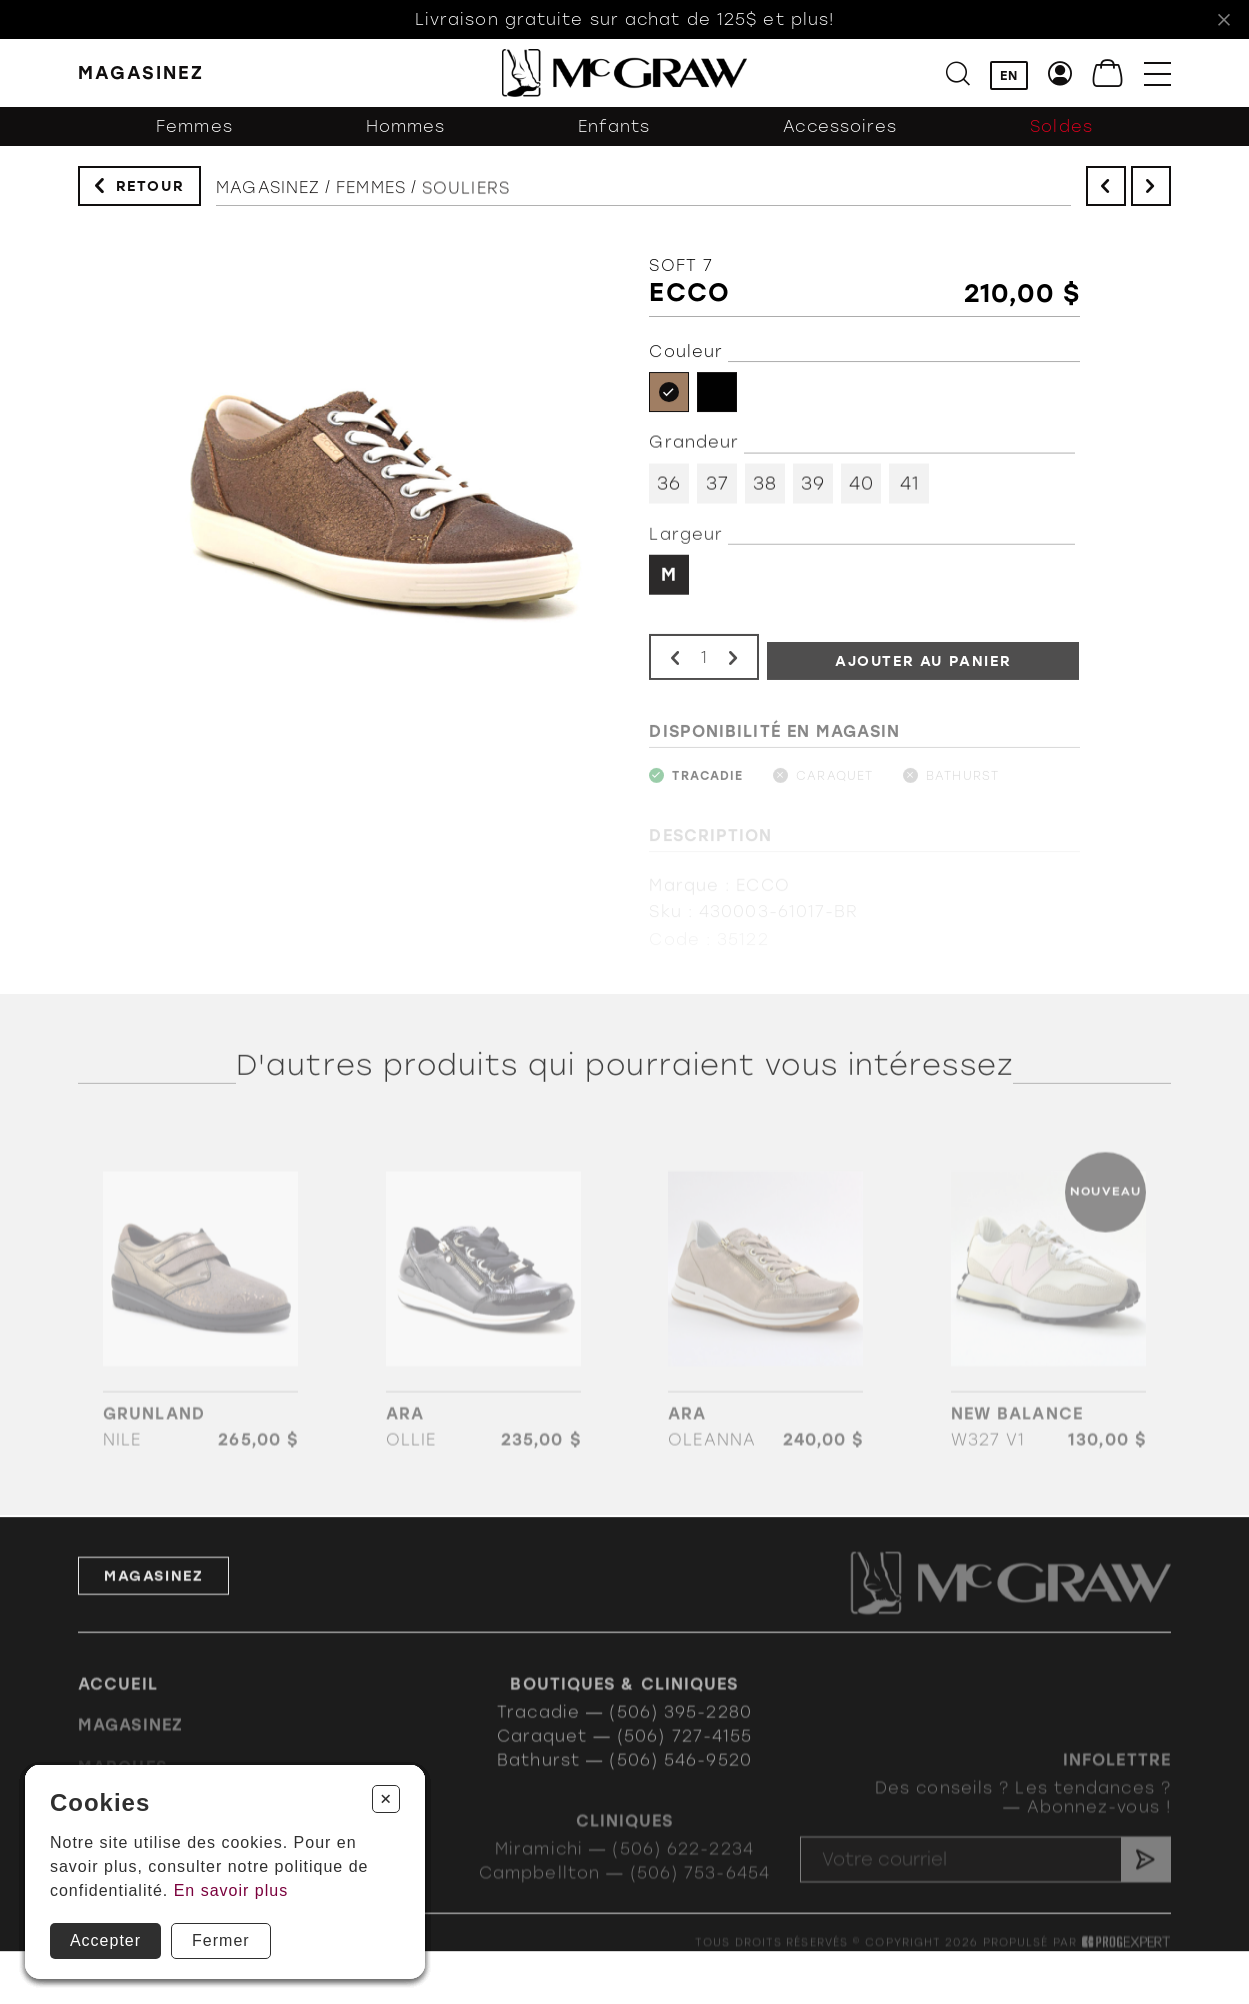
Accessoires (840, 129)
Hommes (406, 129)
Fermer (221, 1940)
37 (717, 488)
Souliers (466, 195)
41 (909, 488)
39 (813, 488)
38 (765, 488)
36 (669, 488)
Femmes (194, 129)
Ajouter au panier (924, 672)
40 (861, 488)
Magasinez (268, 191)
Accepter (105, 1940)
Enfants (614, 129)
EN (1009, 75)
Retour (150, 187)
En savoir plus (231, 1890)
